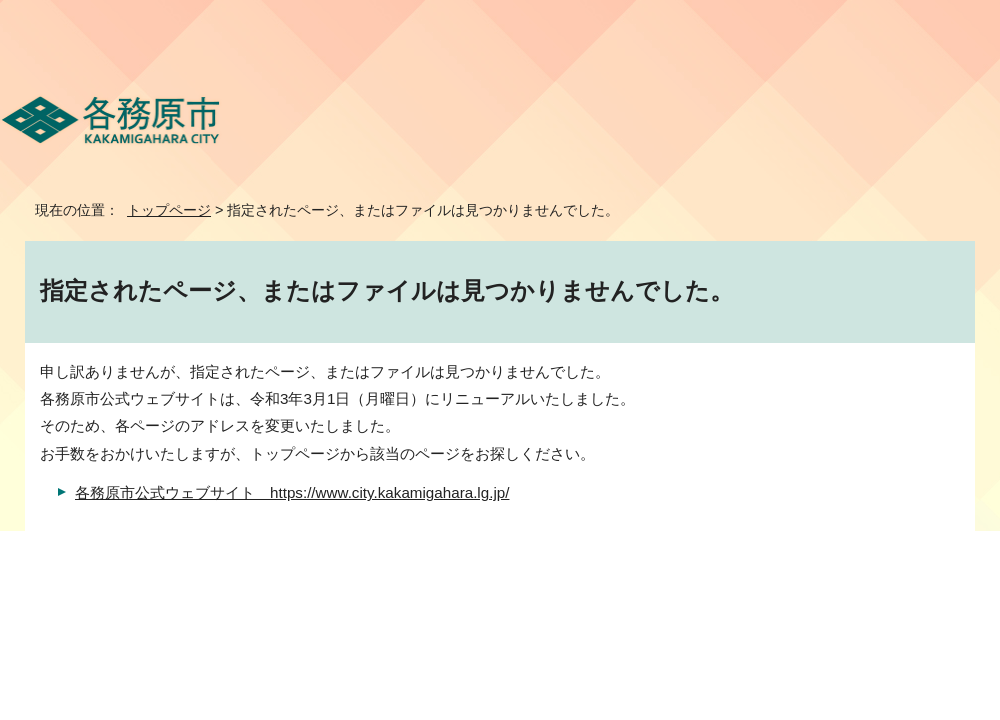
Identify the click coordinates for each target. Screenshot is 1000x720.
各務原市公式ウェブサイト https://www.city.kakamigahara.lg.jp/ (292, 492)
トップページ (169, 210)
